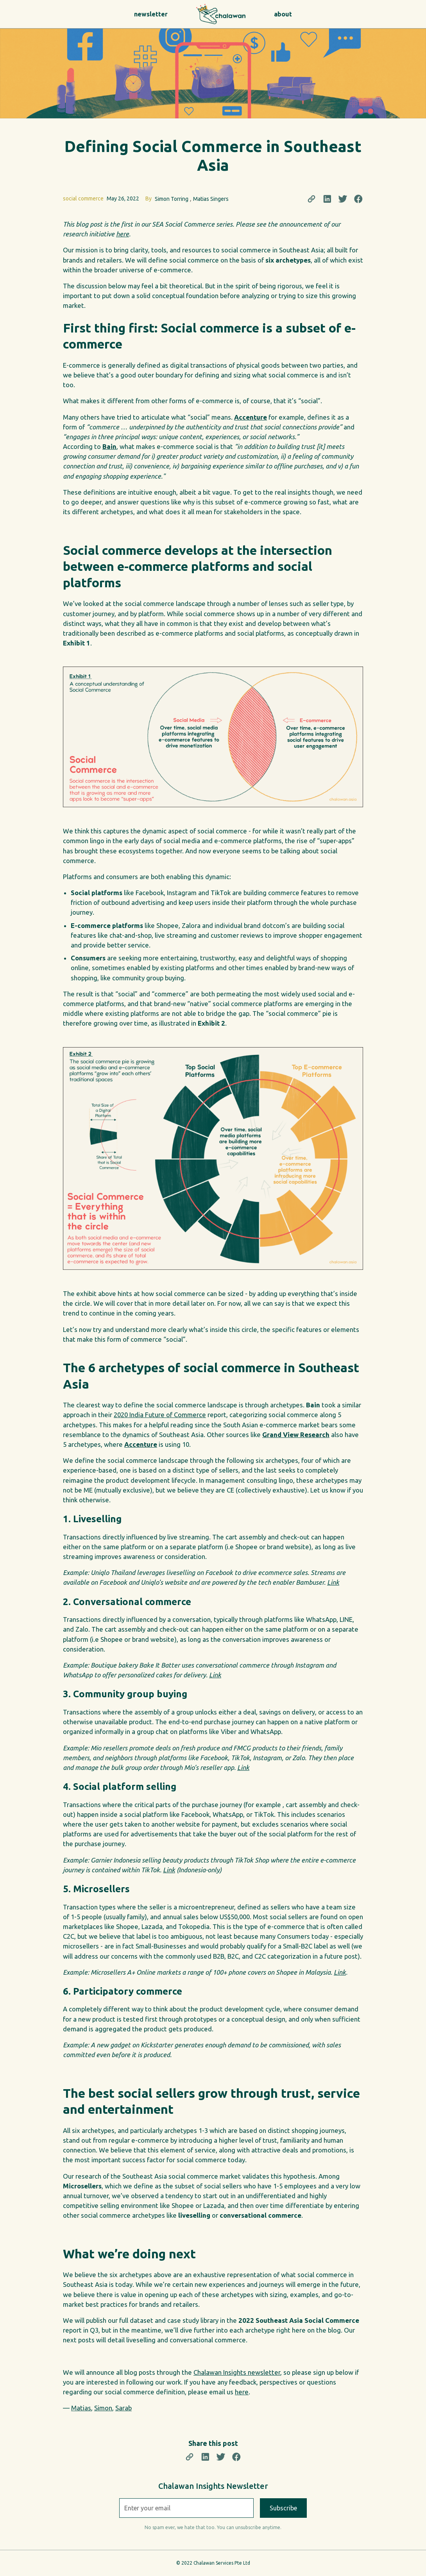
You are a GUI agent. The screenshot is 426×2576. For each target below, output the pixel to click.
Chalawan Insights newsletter (236, 2372)
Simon (103, 2408)
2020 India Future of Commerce (160, 1414)
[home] (213, 14)
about (283, 14)
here (242, 2391)
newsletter (151, 14)
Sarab (123, 2408)
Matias (81, 2408)
